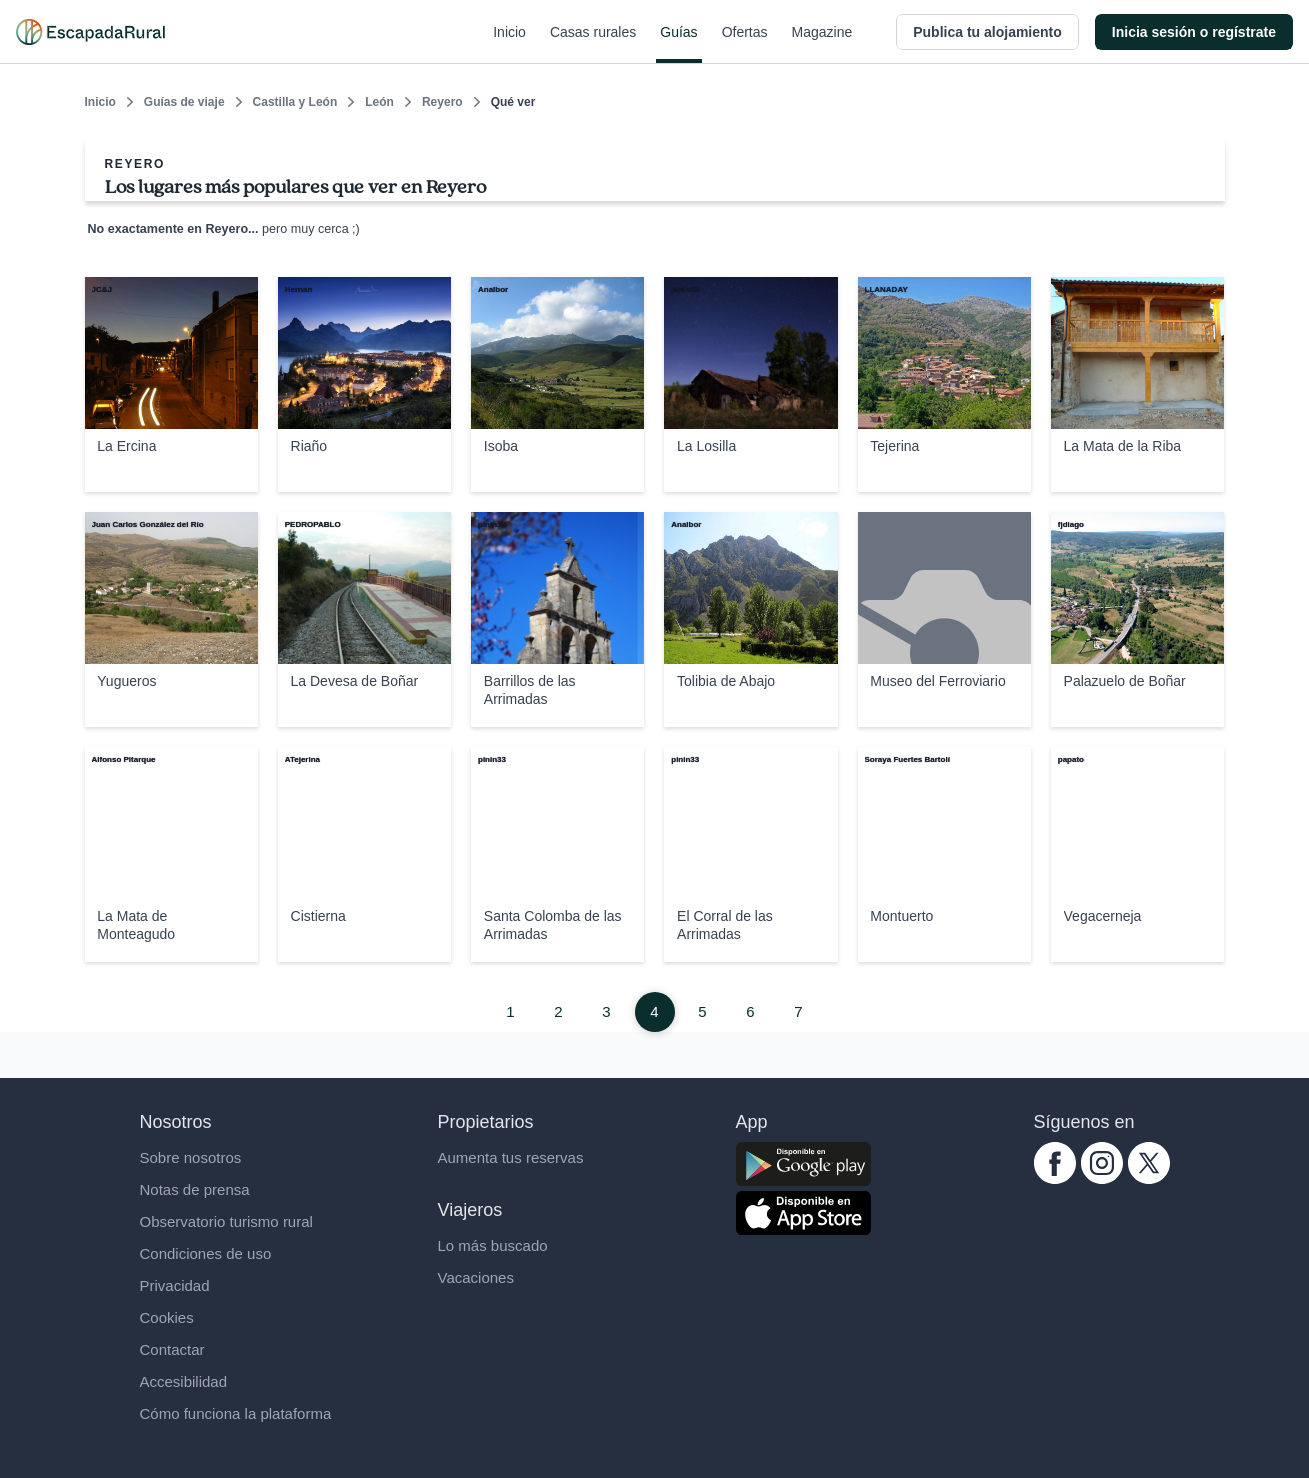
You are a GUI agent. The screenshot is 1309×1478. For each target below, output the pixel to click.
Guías (678, 44)
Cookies (167, 1317)
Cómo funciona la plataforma (236, 1413)
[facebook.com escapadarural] (1055, 1178)
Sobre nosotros (191, 1157)
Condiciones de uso (206, 1253)
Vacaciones (476, 1277)
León (379, 102)
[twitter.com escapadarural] (1149, 1178)
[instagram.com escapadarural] (1102, 1178)
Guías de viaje (184, 102)
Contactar (172, 1349)
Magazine (822, 44)
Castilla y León (295, 102)
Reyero (442, 102)
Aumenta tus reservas (511, 1157)
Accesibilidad (184, 1381)
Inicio (509, 44)
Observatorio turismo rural (226, 1221)
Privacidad (175, 1285)
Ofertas (745, 44)
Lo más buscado (493, 1245)
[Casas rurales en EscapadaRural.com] (90, 32)
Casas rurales (593, 44)
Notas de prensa (195, 1189)
